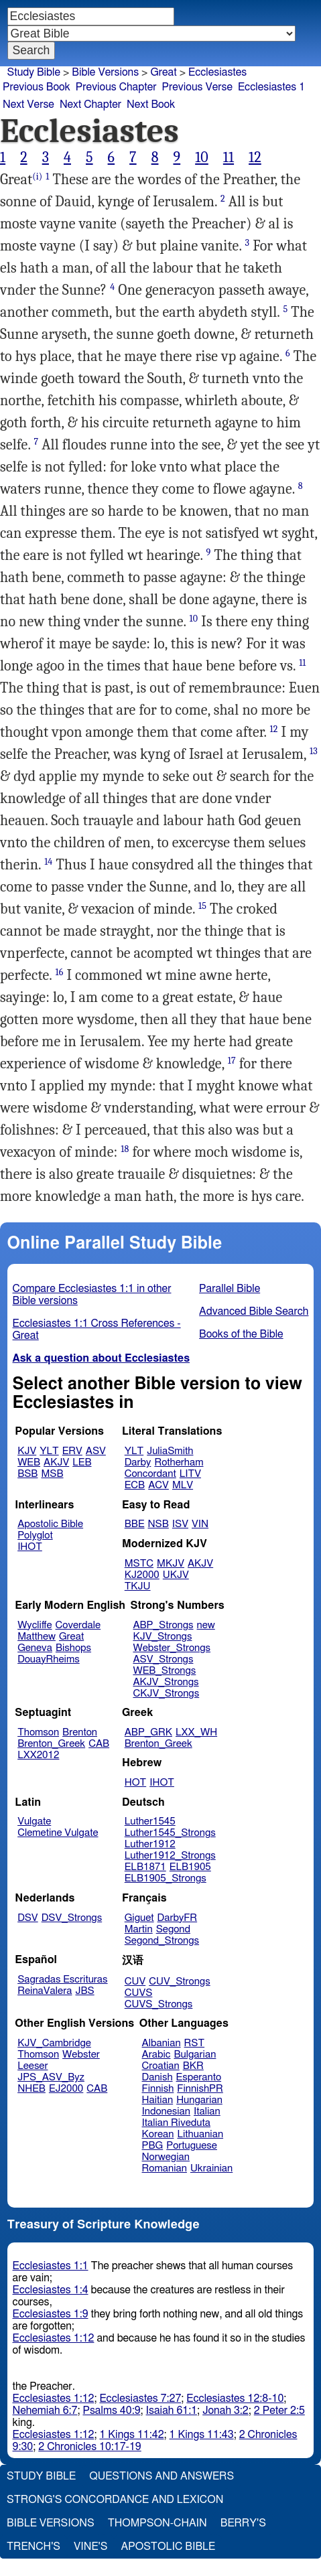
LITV (190, 1474)
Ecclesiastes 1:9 (50, 2314)
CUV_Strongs (179, 1982)
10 (201, 157)
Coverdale (78, 1625)
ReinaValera (44, 1991)
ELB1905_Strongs (165, 1878)
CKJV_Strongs (166, 1694)
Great (163, 72)
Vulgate (34, 1821)
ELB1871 (145, 1867)
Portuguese (191, 2146)
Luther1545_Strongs (170, 1833)
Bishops (73, 1648)
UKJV (176, 1575)
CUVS (139, 1993)
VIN (200, 1524)
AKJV (56, 1462)
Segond (173, 1929)
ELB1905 (190, 1867)
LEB (81, 1462)
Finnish (158, 2089)
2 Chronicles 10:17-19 (89, 2446)
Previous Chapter (116, 87)
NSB (158, 1524)
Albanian (161, 2043)
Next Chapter (90, 104)
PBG (153, 2146)
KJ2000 (142, 1575)
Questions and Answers (161, 2476)
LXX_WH (196, 1732)
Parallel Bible (229, 1288)
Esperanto (199, 2077)
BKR (193, 2066)
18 (125, 1149)
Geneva (34, 1648)
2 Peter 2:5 (279, 2410)
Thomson (38, 1732)
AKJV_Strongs (165, 1682)
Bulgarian (195, 2055)
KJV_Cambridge (54, 2043)
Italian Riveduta (176, 2123)
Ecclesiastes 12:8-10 (234, 2398)
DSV (27, 1918)
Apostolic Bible (168, 2546)
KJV (26, 1451)
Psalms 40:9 (111, 2410)
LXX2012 (38, 1755)
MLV (182, 1485)
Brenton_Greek (51, 1744)
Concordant (150, 1474)
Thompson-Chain (157, 2523)
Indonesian (166, 2111)
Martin (139, 1929)
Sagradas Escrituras (62, 1980)
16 (59, 972)
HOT (135, 1783)
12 (255, 157)
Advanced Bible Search (253, 1311)
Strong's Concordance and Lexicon (115, 2499)
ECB (135, 1485)
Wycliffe (34, 1625)
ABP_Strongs (163, 1625)
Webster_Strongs (171, 1648)
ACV (158, 1485)
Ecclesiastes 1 (271, 87)
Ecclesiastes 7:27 (140, 2398)
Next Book (151, 104)
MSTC (139, 1564)
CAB (98, 1744)
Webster (81, 2055)
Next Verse (28, 104)
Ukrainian (211, 2168)
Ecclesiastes (217, 72)
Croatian (161, 2066)
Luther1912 (150, 1844)
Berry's (243, 2523)
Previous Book (36, 87)
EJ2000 (66, 2089)
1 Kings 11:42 (131, 2434)
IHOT (29, 1547)
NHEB (31, 2089)
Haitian (158, 2100)
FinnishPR (200, 2089)
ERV (72, 1451)
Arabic (156, 2055)
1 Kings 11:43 (202, 2434)
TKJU (138, 1586)
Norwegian (166, 2157)
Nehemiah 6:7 (45, 2410)
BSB (27, 1474)
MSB (52, 1474)
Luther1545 (150, 1821)
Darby (138, 1462)
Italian (207, 2111)
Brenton (79, 1732)
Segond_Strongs (162, 1941)
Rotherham (178, 1462)
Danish (157, 2077)
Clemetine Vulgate (57, 1833)
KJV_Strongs (162, 1637)
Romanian (164, 2168)
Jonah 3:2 (225, 2410)
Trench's (33, 2546)
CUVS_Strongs (159, 2004)
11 (228, 157)
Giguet (139, 1918)
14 (48, 861)
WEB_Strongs (164, 1671)
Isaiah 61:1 (172, 2410)
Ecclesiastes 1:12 (53, 2338)
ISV (180, 1524)
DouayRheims (48, 1659)
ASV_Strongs (163, 1659)
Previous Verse (197, 87)
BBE (135, 1524)
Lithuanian (200, 2134)
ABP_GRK (148, 1732)
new (206, 1625)
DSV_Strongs (72, 1918)
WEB (28, 1462)
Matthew (36, 1637)
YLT (49, 1451)
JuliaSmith (170, 1451)
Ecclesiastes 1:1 (50, 2266)
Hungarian (199, 2100)
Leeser (32, 2066)
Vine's (90, 2546)
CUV (135, 1982)
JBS (84, 1991)
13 (314, 751)
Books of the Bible (241, 1334)
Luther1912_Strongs (170, 1856)
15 (202, 906)
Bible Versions (105, 72)
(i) (37, 176)
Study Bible (33, 72)
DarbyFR (177, 1918)
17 (232, 1060)
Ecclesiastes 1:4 (50, 2290)
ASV (96, 1451)
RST (194, 2043)
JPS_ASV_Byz (50, 2077)
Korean (158, 2134)
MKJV (170, 1564)
